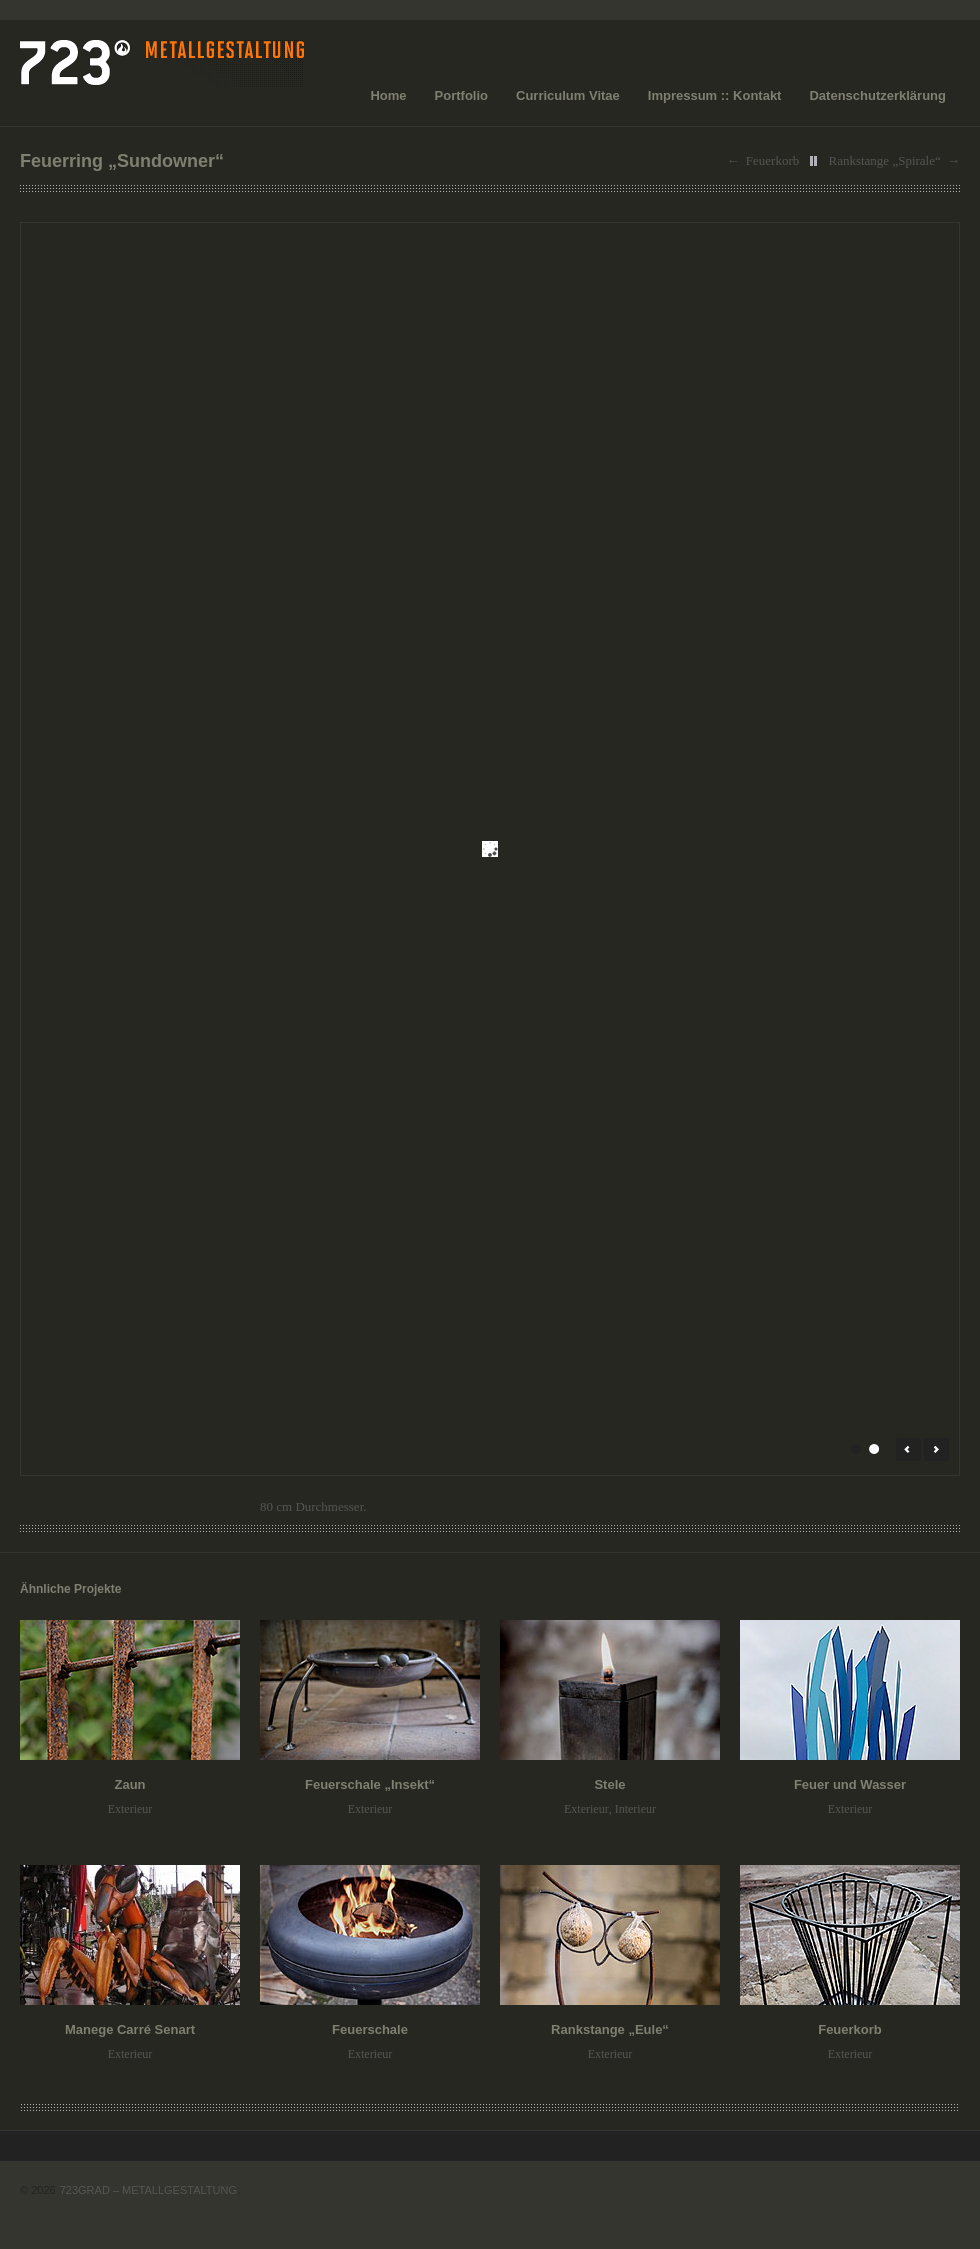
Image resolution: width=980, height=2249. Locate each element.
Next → (936, 1449)
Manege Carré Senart (130, 2029)
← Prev (908, 1449)
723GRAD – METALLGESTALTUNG (148, 2190)
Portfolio (461, 95)
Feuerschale (370, 2029)
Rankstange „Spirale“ (884, 160)
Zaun (129, 1784)
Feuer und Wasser (850, 1784)
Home (388, 95)
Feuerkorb (772, 160)
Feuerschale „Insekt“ (370, 1784)
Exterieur (130, 1809)
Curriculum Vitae (568, 95)
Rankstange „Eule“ (610, 2029)
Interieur (635, 1809)
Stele (609, 1784)
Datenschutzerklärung (877, 95)
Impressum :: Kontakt (715, 95)
